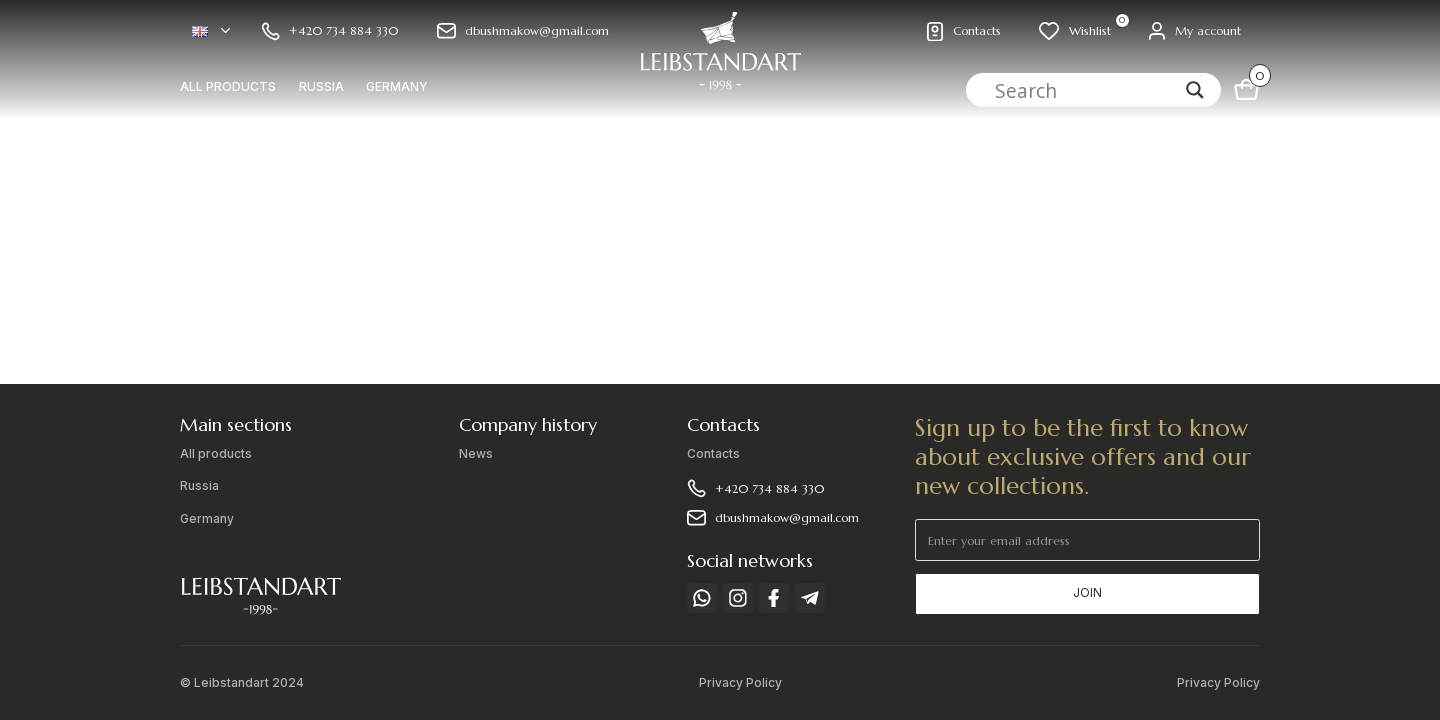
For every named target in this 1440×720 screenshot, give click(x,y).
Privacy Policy (740, 683)
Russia (321, 87)
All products (228, 87)
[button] (211, 31)
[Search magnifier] (1195, 90)
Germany (397, 87)
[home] (719, 59)
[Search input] (1085, 90)
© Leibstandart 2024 (242, 683)
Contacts (713, 454)
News (476, 454)
